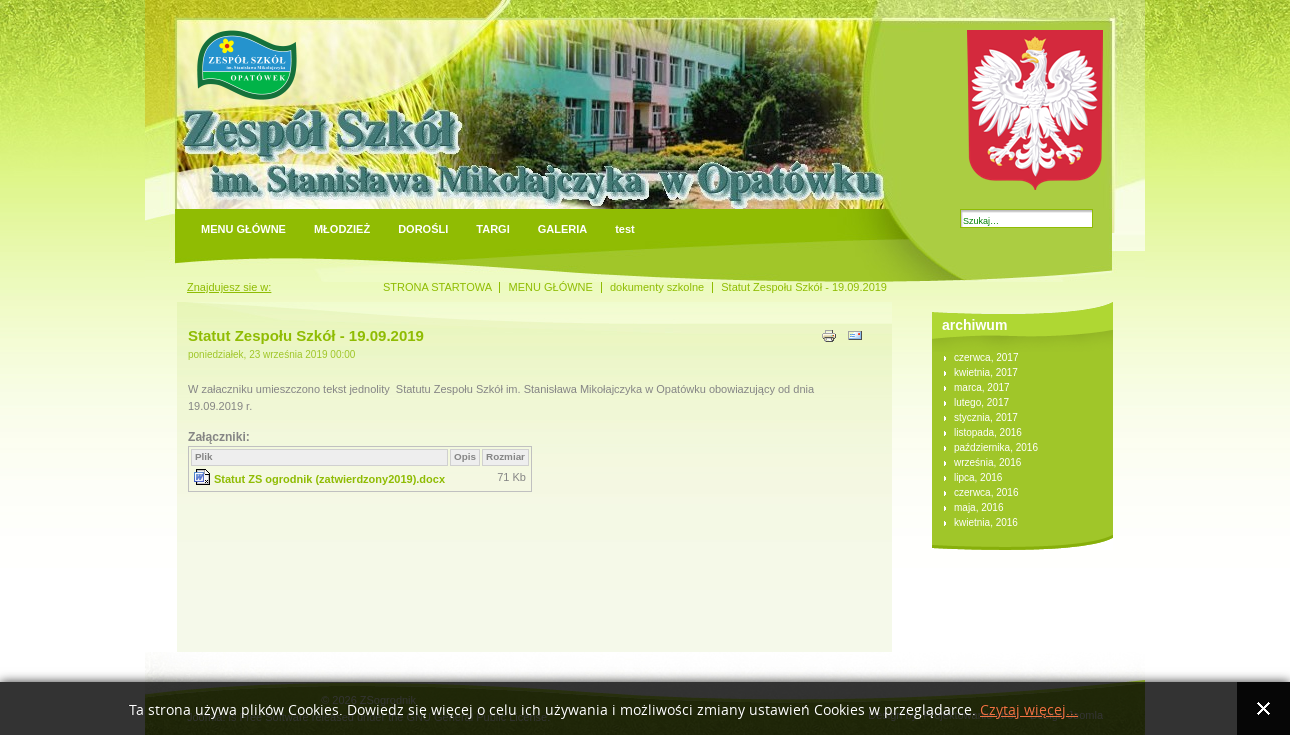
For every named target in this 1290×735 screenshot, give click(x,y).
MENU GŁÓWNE (243, 229)
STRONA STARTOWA (437, 287)
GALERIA (563, 229)
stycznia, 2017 (986, 417)
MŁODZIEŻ (342, 229)
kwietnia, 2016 (986, 522)
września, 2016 (987, 462)
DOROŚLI (423, 229)
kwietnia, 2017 (986, 372)
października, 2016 (996, 447)
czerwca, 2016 (986, 492)
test (625, 229)
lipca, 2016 (978, 477)
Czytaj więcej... (1029, 710)
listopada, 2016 (988, 432)
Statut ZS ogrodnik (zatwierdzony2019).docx (329, 479)
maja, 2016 (978, 507)
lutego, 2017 (981, 402)
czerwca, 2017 (986, 357)
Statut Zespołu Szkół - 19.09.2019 (306, 335)
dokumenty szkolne (657, 287)
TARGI (492, 229)
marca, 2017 (982, 387)
